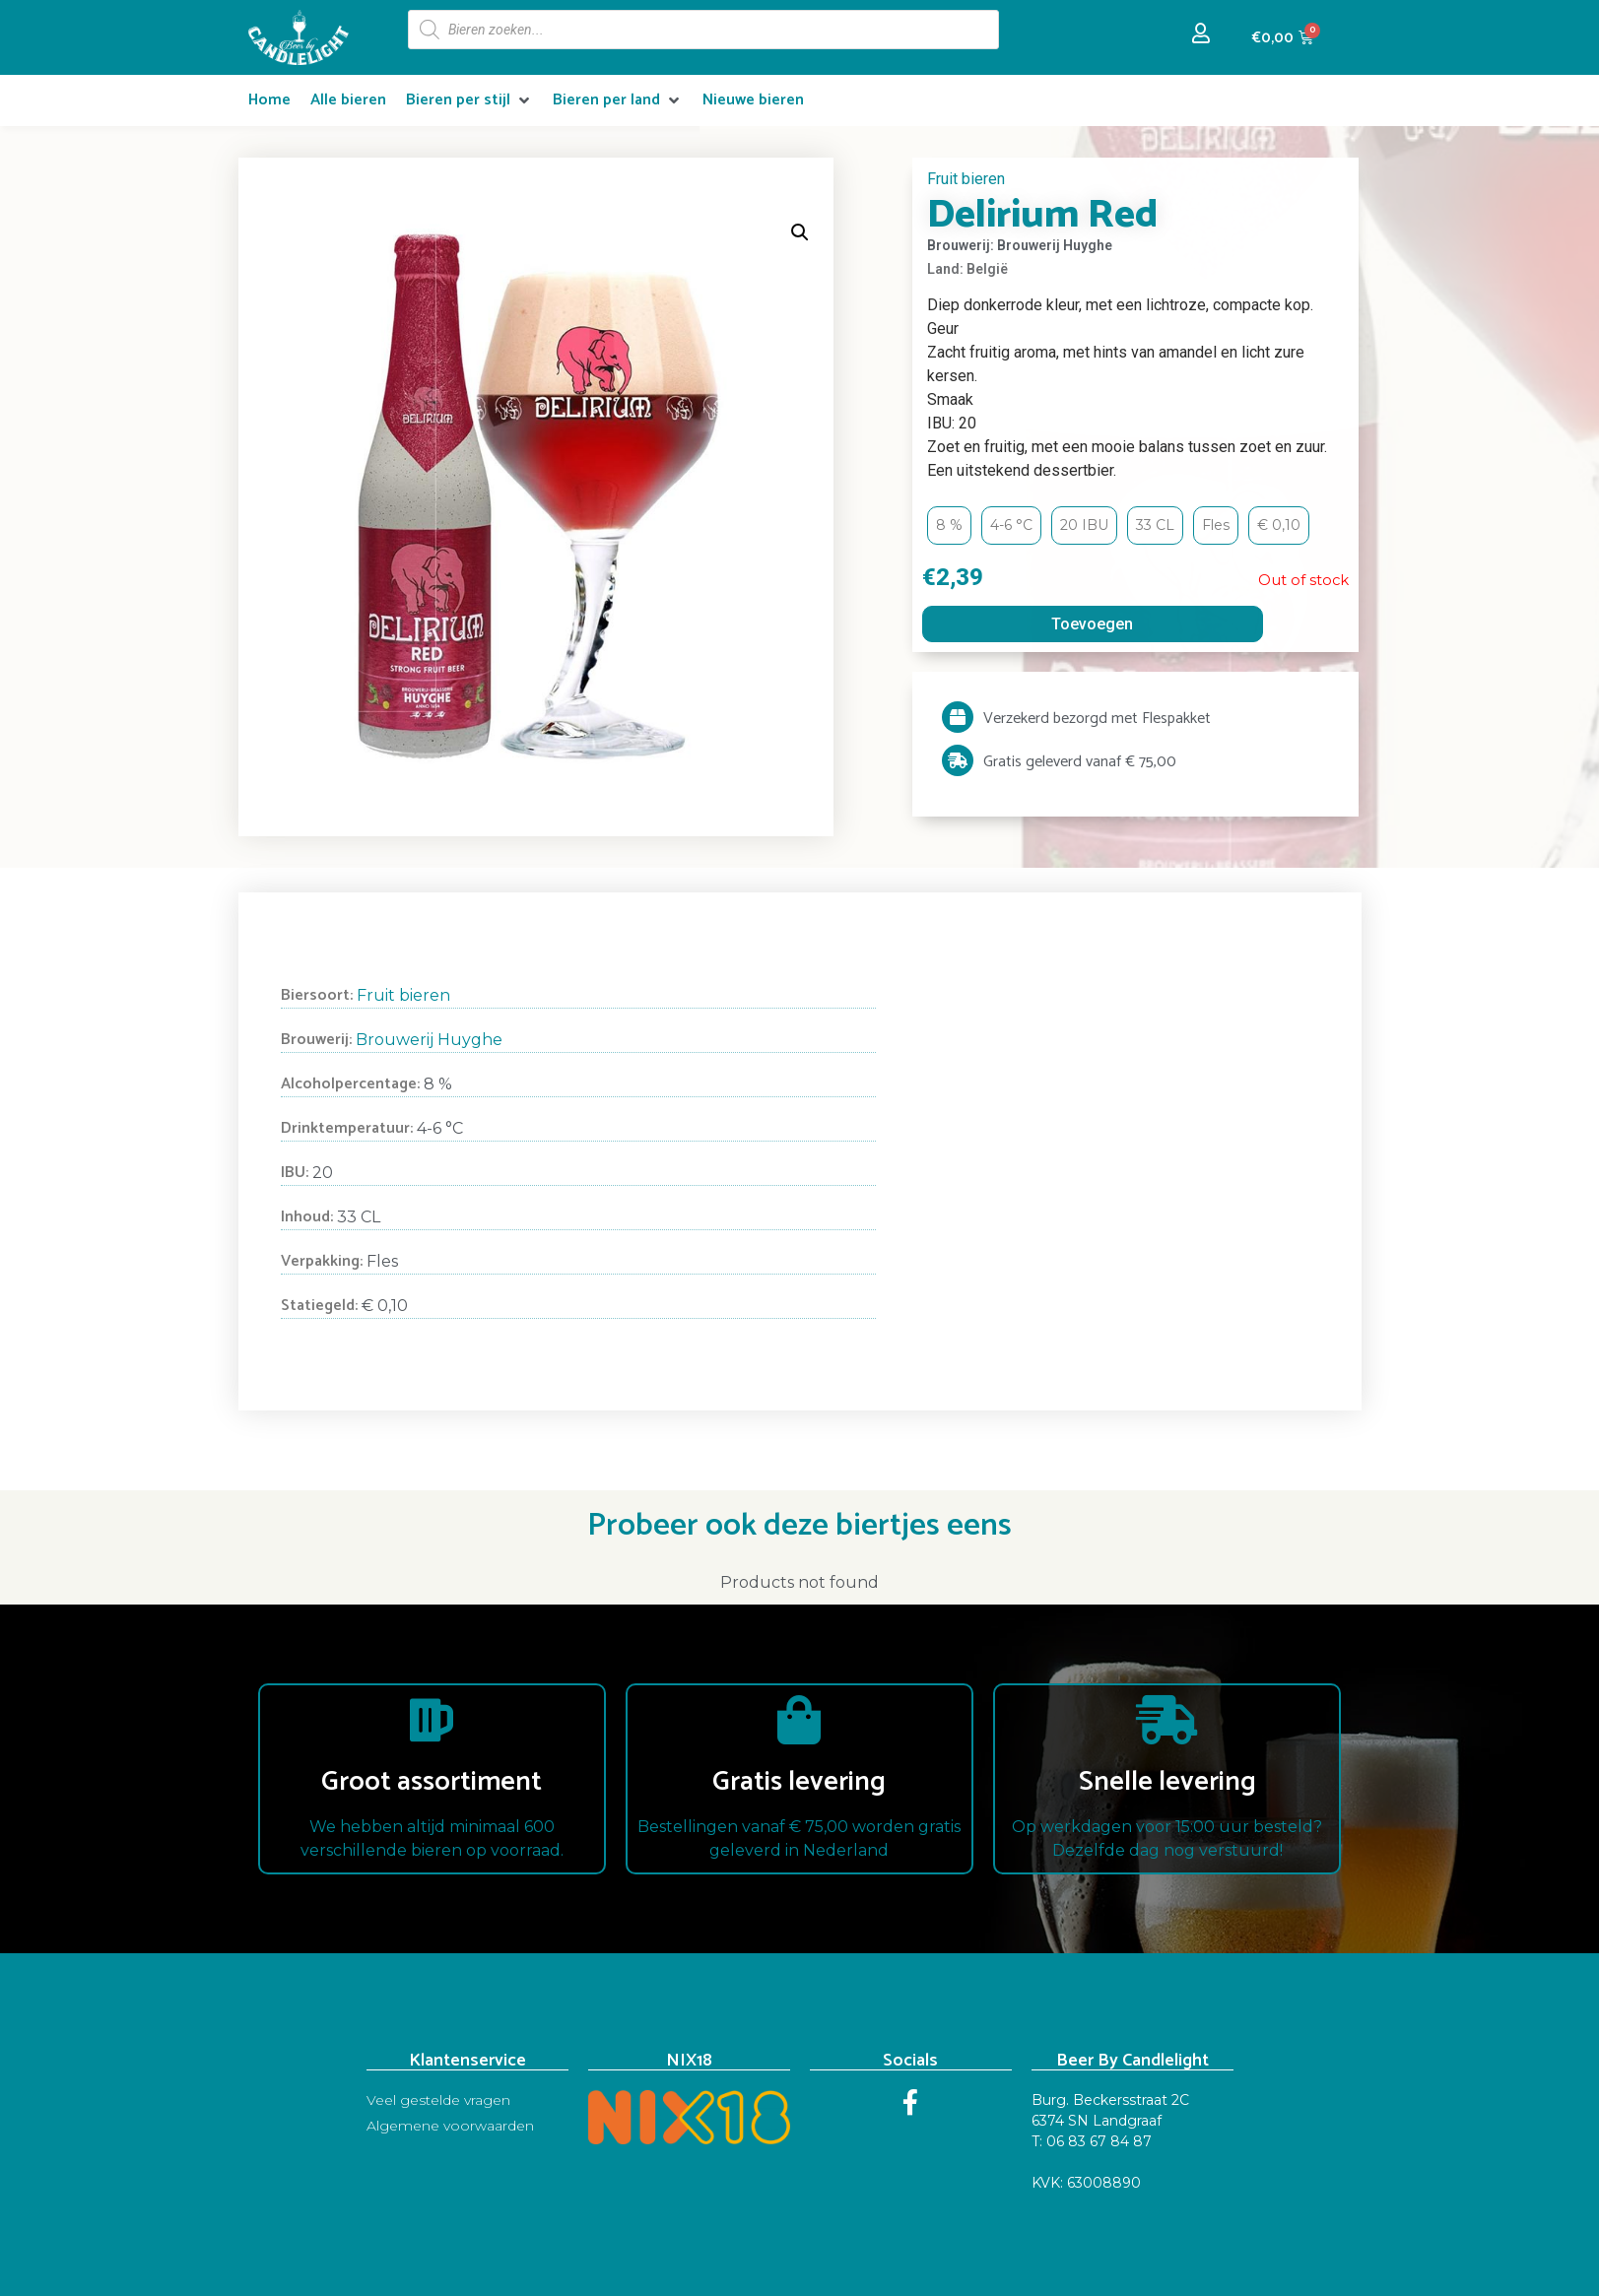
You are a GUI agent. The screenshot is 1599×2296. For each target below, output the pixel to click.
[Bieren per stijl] (469, 100)
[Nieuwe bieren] (753, 100)
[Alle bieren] (348, 100)
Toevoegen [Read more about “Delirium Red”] (1092, 624)
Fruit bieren (966, 178)
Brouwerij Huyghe (429, 1039)
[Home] (269, 100)
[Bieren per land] (618, 100)
